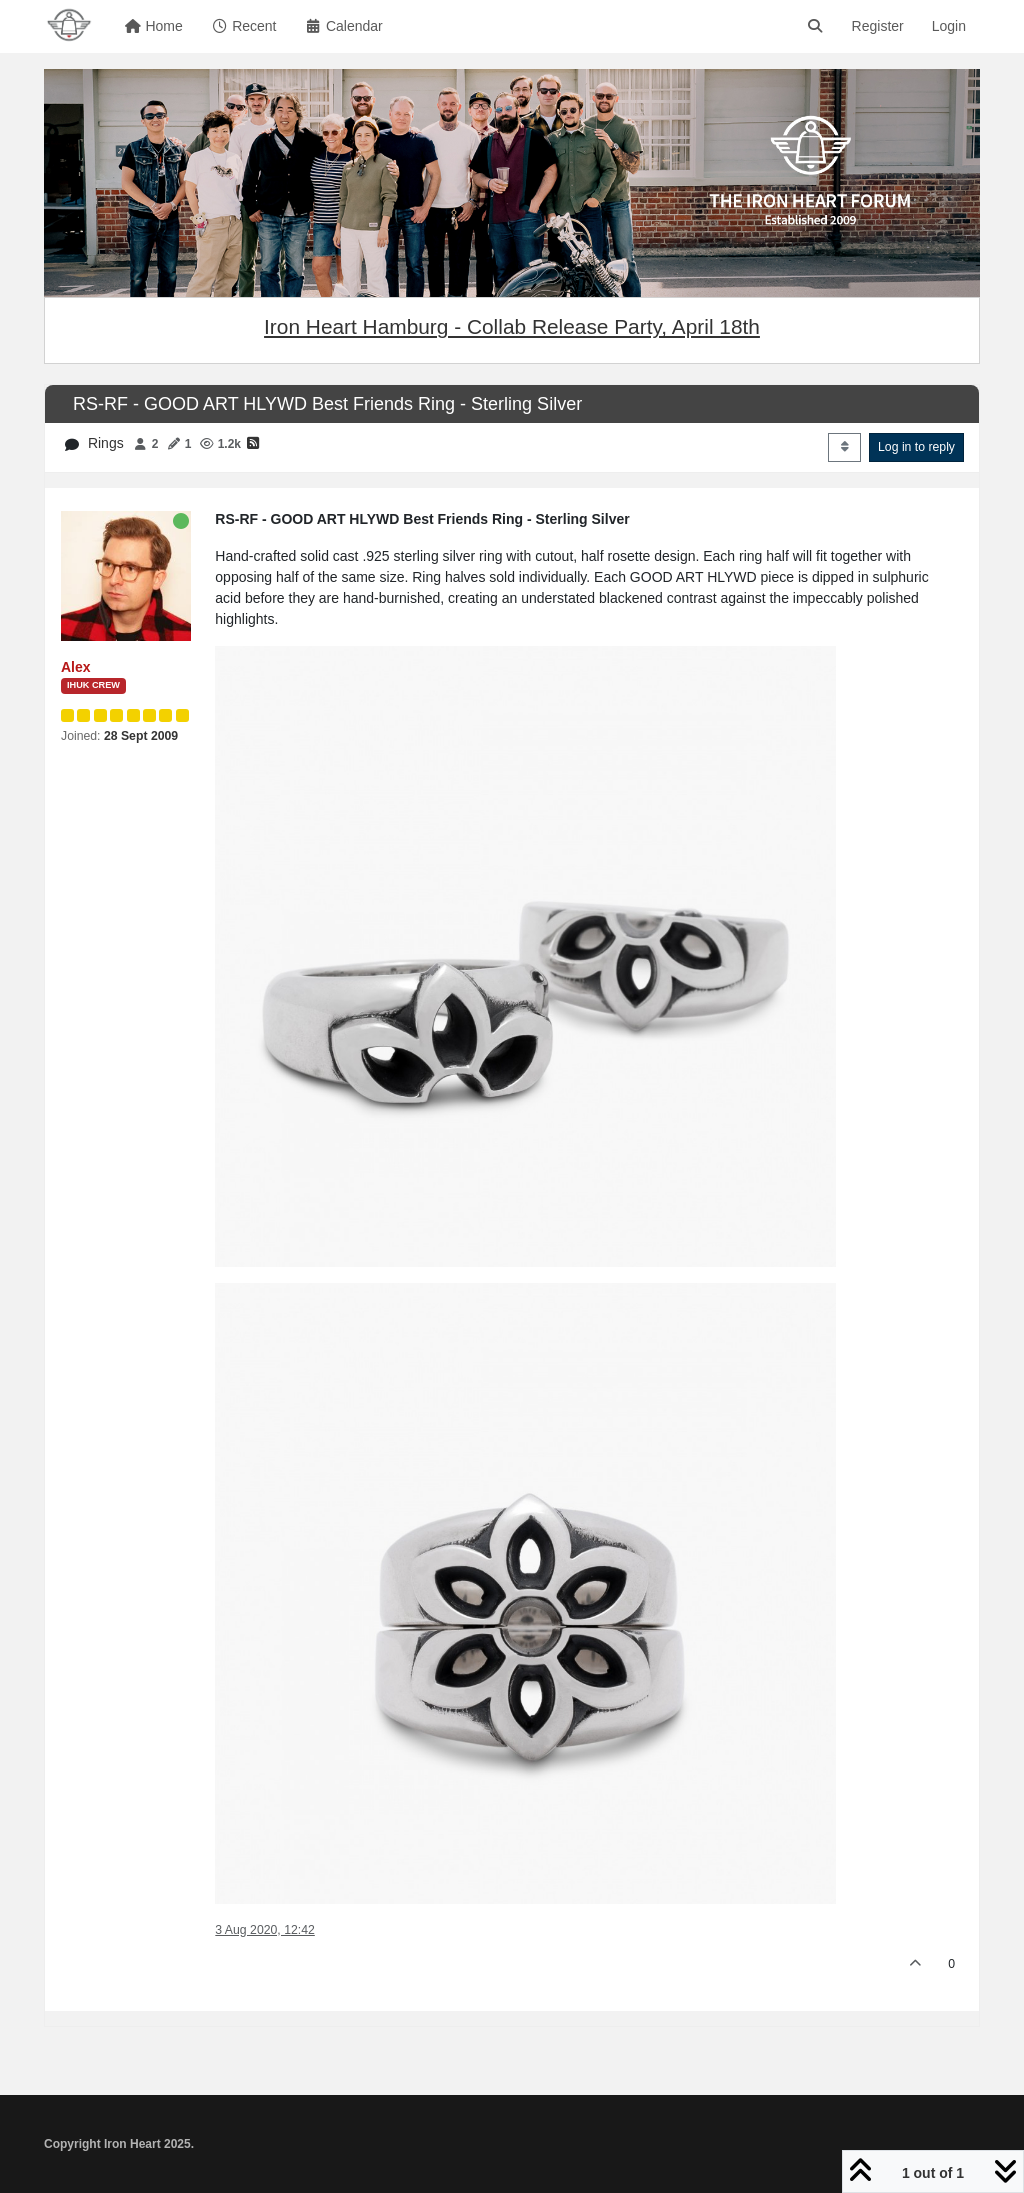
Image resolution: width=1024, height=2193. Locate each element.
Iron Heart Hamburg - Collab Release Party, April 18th (512, 326)
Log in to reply (916, 447)
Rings (106, 443)
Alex (76, 667)
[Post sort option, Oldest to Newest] (844, 447)
